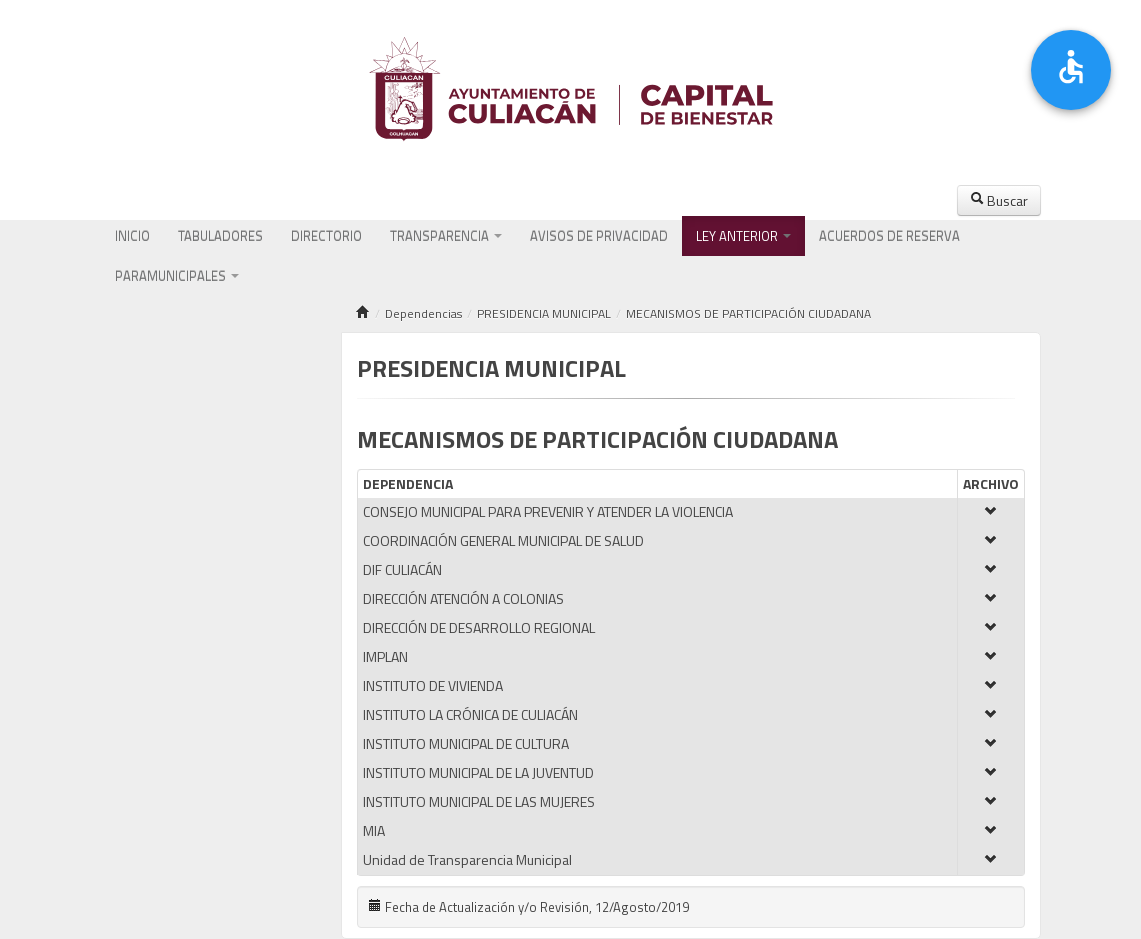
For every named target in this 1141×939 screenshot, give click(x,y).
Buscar (999, 200)
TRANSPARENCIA (446, 236)
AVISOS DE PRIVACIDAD (599, 236)
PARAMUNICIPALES (177, 276)
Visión (170, 405)
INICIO (132, 236)
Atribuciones (151, 445)
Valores (208, 405)
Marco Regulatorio (239, 445)
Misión (134, 405)
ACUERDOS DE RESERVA (889, 236)
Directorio (144, 485)
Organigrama (267, 405)
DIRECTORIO (326, 236)
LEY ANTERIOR (743, 236)
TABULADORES (220, 236)
